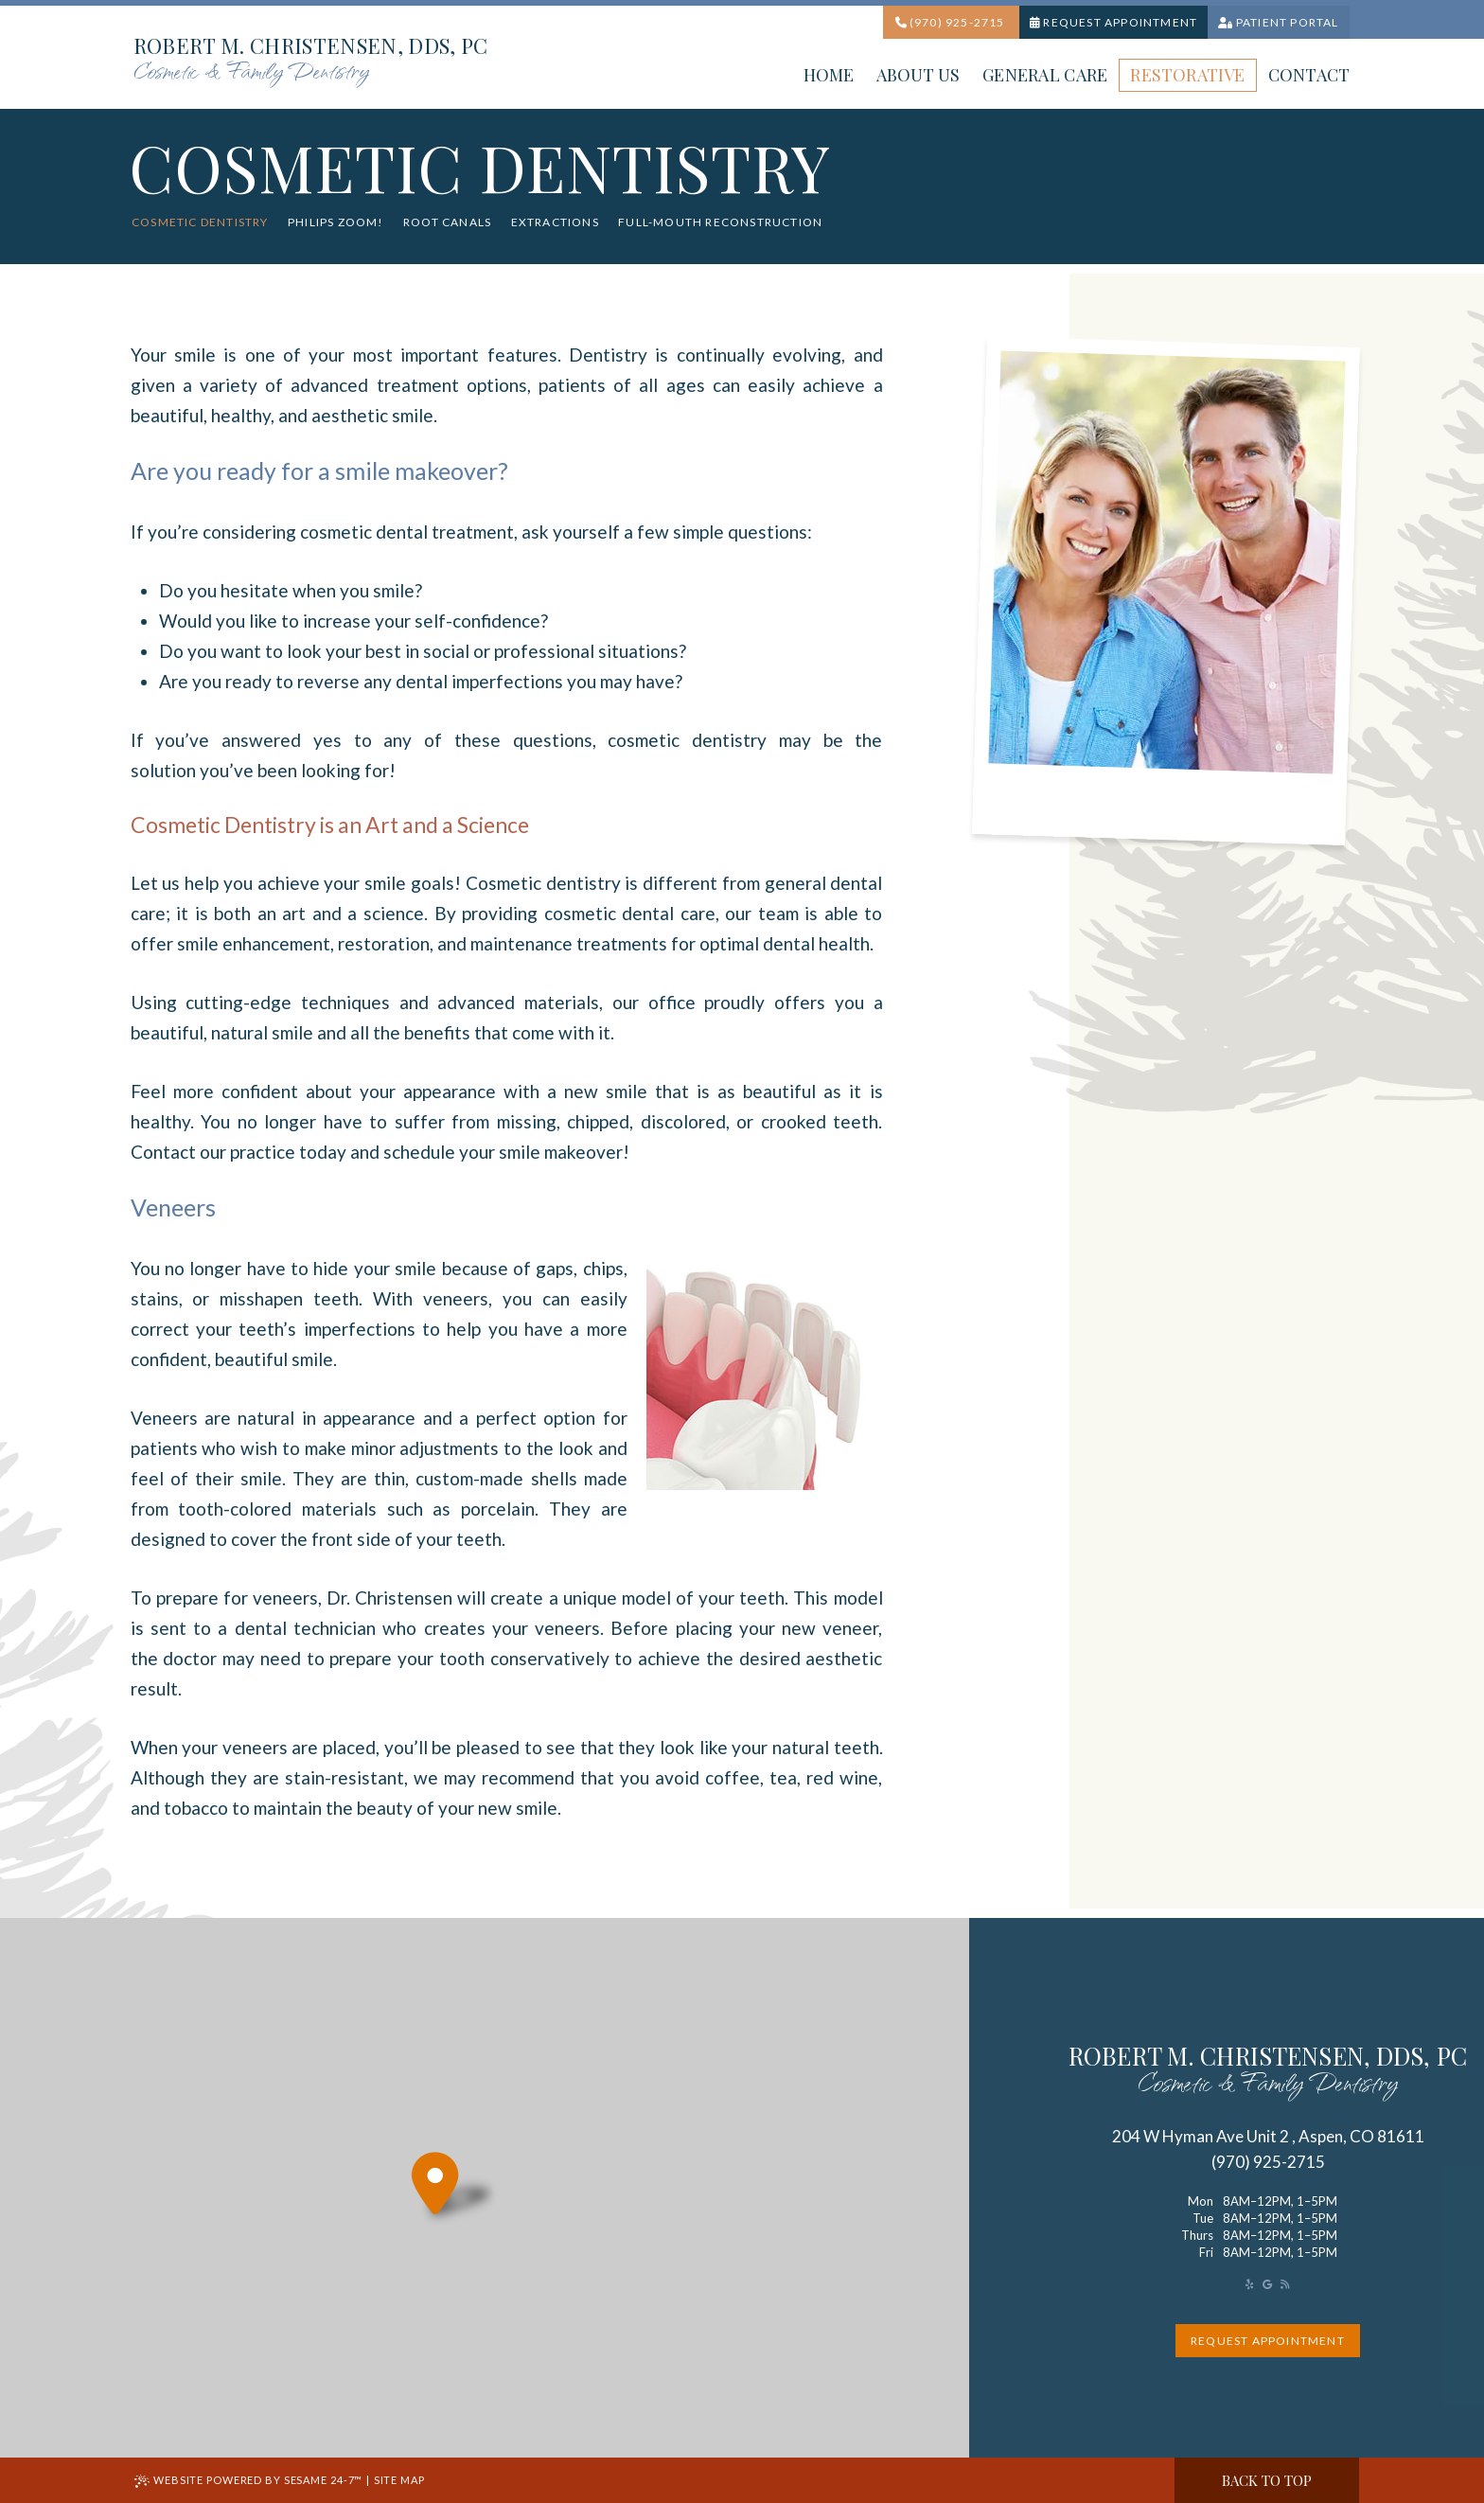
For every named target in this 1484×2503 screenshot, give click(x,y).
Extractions (555, 222)
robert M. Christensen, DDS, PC (1268, 2072)
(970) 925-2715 (950, 22)
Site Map (399, 2480)
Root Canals (447, 222)
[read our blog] (1285, 2284)
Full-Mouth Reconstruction (720, 222)
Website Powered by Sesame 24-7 (248, 2481)
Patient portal (1278, 22)
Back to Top (1267, 2480)
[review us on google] (1267, 2284)
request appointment (1268, 2341)
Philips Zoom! (336, 222)
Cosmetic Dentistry (200, 222)
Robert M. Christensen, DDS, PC (310, 61)
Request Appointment (1113, 22)
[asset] (1249, 2284)
